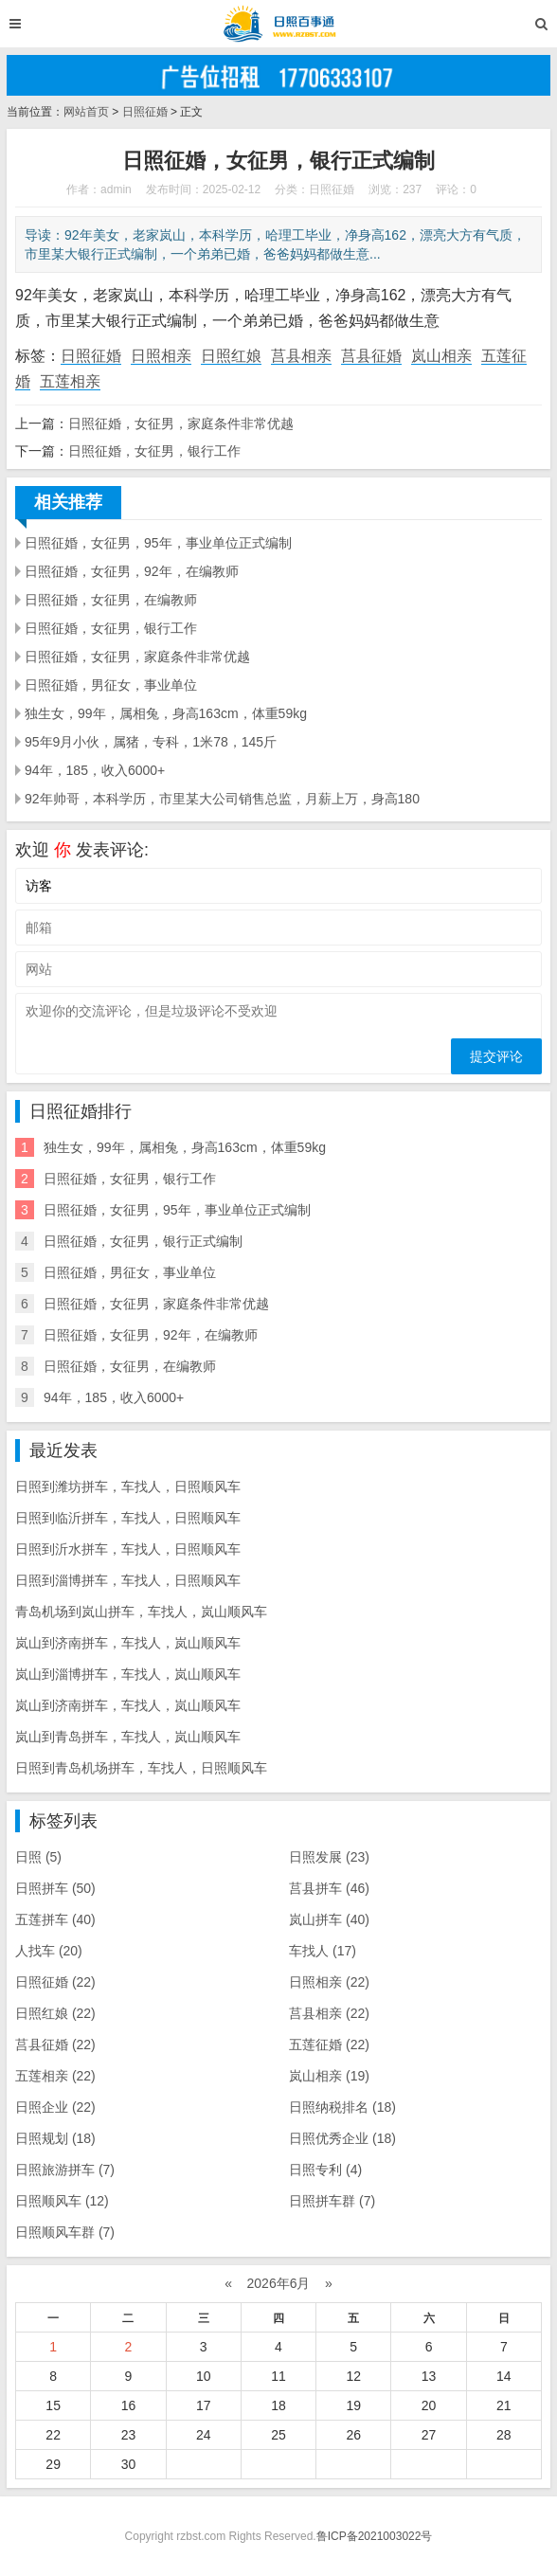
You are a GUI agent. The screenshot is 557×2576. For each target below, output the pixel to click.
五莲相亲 (70, 381)
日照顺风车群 (65, 2232)
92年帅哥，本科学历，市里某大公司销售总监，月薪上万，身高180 (222, 798)
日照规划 (55, 2138)
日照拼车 (55, 1888)
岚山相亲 (441, 356)
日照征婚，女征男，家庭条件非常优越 (181, 423)
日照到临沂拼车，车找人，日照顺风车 (128, 1517)
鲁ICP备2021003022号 (374, 2536)
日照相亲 (161, 356)
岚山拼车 (329, 1919)
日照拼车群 (332, 2200)
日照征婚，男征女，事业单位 (111, 685)
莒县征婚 (371, 356)
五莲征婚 (329, 2044)
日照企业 (55, 2107)
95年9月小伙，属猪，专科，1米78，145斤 (151, 741)
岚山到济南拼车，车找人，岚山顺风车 (128, 1642)
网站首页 (86, 111)
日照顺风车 (62, 2200)
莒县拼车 (329, 1888)
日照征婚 (145, 111)
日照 (38, 1856)
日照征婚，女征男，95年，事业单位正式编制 (158, 542)
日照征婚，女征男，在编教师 (111, 599)
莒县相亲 (301, 356)
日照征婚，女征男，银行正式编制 (143, 1241)
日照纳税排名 (342, 2107)
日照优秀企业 (342, 2138)
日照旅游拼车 (65, 2169)
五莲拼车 (55, 1919)
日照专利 (325, 2169)
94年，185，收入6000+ (95, 770)
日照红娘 (231, 356)
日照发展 (329, 1856)
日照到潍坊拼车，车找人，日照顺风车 (128, 1486)
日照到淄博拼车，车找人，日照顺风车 (128, 1580)
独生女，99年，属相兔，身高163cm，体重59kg (166, 713)
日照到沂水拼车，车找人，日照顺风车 (128, 1549)
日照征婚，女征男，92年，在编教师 (132, 571)
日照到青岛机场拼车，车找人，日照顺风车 (141, 1767)
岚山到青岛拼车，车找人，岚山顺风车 (128, 1736)
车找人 (322, 1950)
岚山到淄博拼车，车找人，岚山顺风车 (128, 1674)
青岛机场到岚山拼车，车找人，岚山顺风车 (141, 1611)
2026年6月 (278, 2283)
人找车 (48, 1950)
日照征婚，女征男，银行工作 (154, 451)
